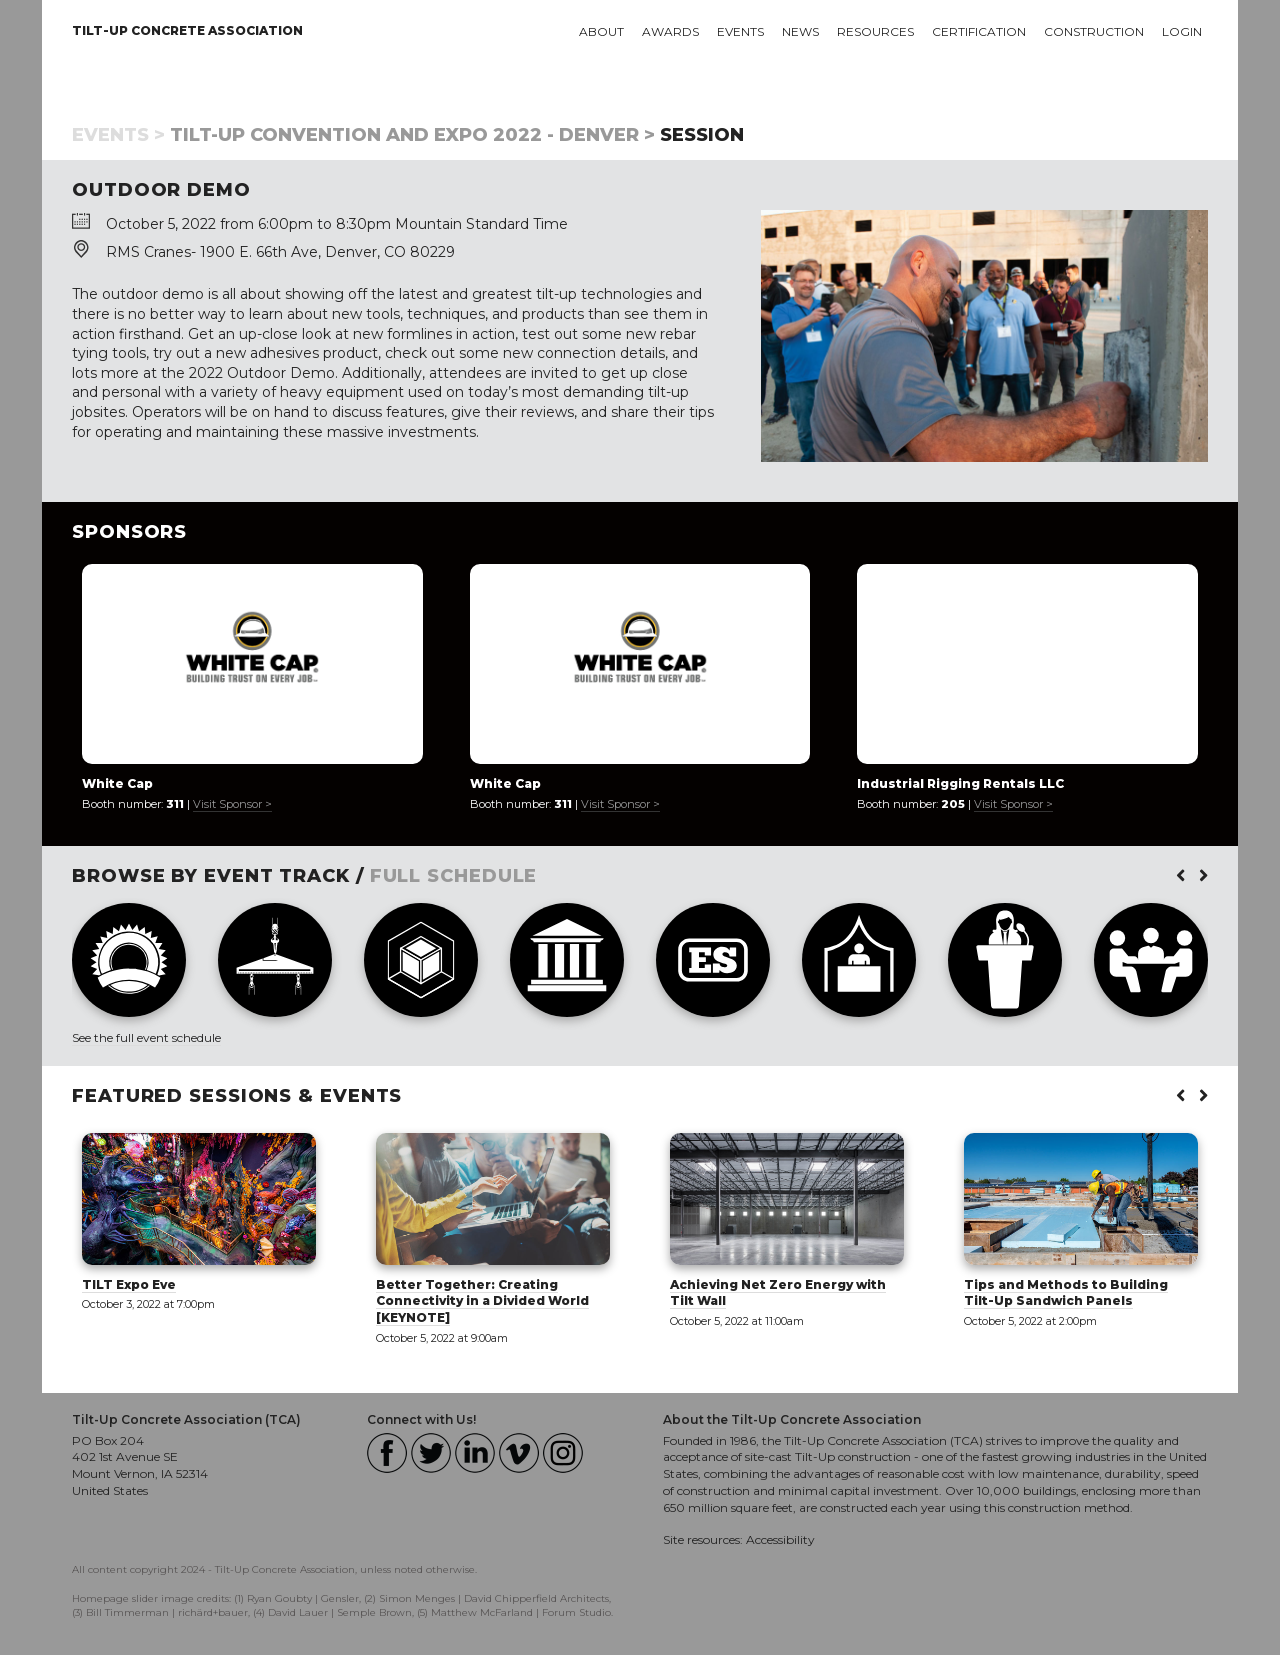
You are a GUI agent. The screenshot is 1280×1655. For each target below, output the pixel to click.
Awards (670, 31)
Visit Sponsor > (232, 804)
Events (740, 31)
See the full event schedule (146, 1037)
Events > (118, 135)
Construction (1094, 31)
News (800, 31)
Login (1182, 31)
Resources (875, 31)
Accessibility (780, 1539)
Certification (979, 31)
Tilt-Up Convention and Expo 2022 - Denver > (412, 135)
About (601, 31)
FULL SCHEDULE (454, 876)
